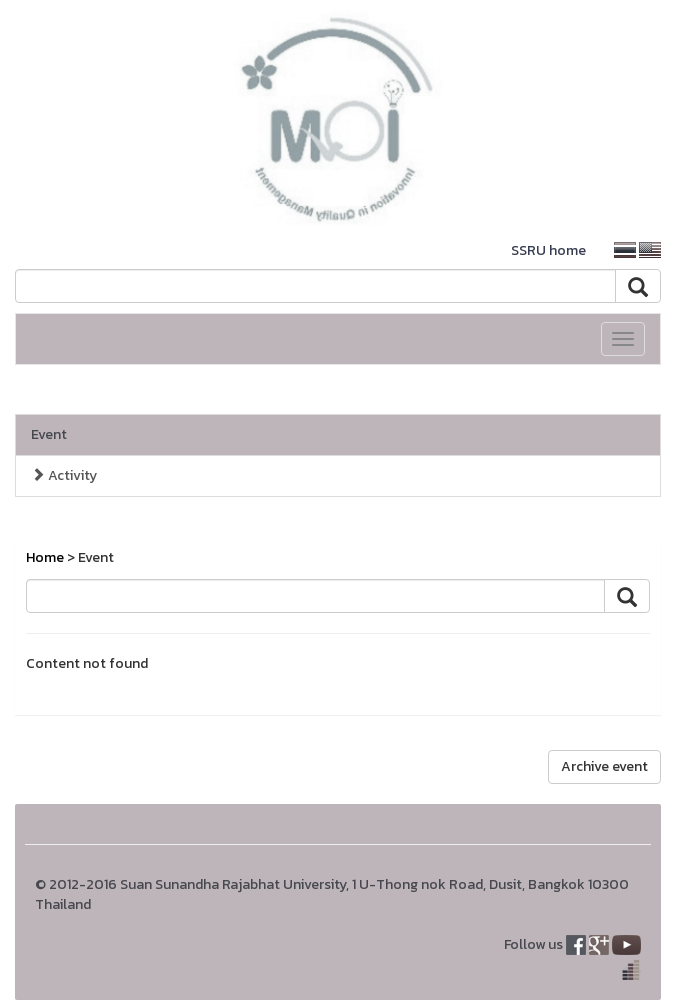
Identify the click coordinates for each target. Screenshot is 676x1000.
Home (45, 557)
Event (49, 434)
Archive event (604, 766)
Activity (64, 475)
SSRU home (548, 250)
